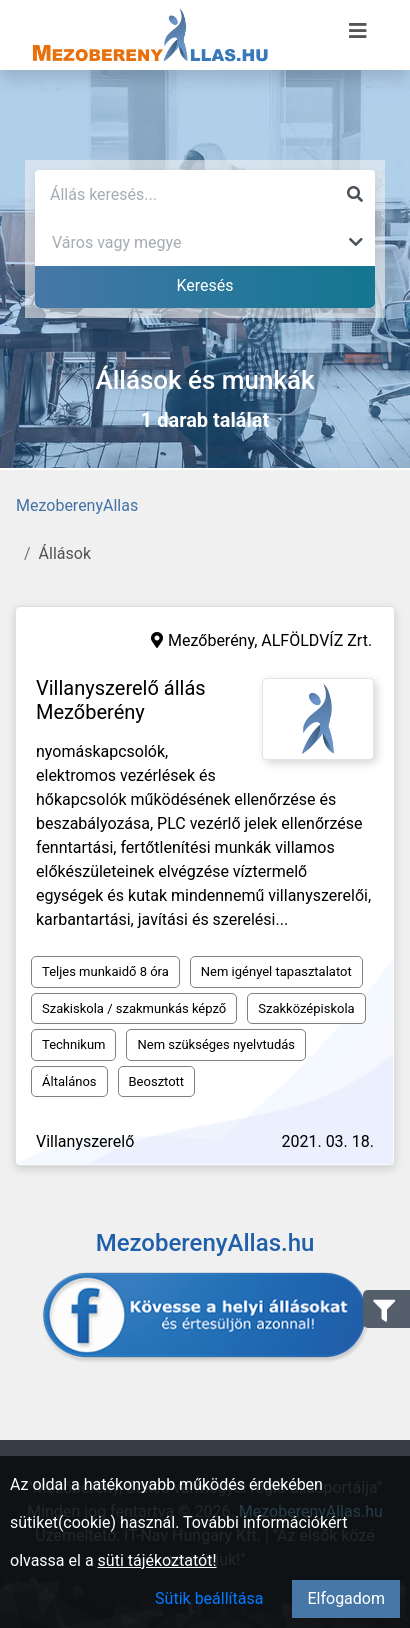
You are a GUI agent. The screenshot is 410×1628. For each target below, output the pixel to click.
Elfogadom (346, 1598)
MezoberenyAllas (77, 505)
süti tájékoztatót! (157, 1560)
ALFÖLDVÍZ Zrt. (316, 640)
